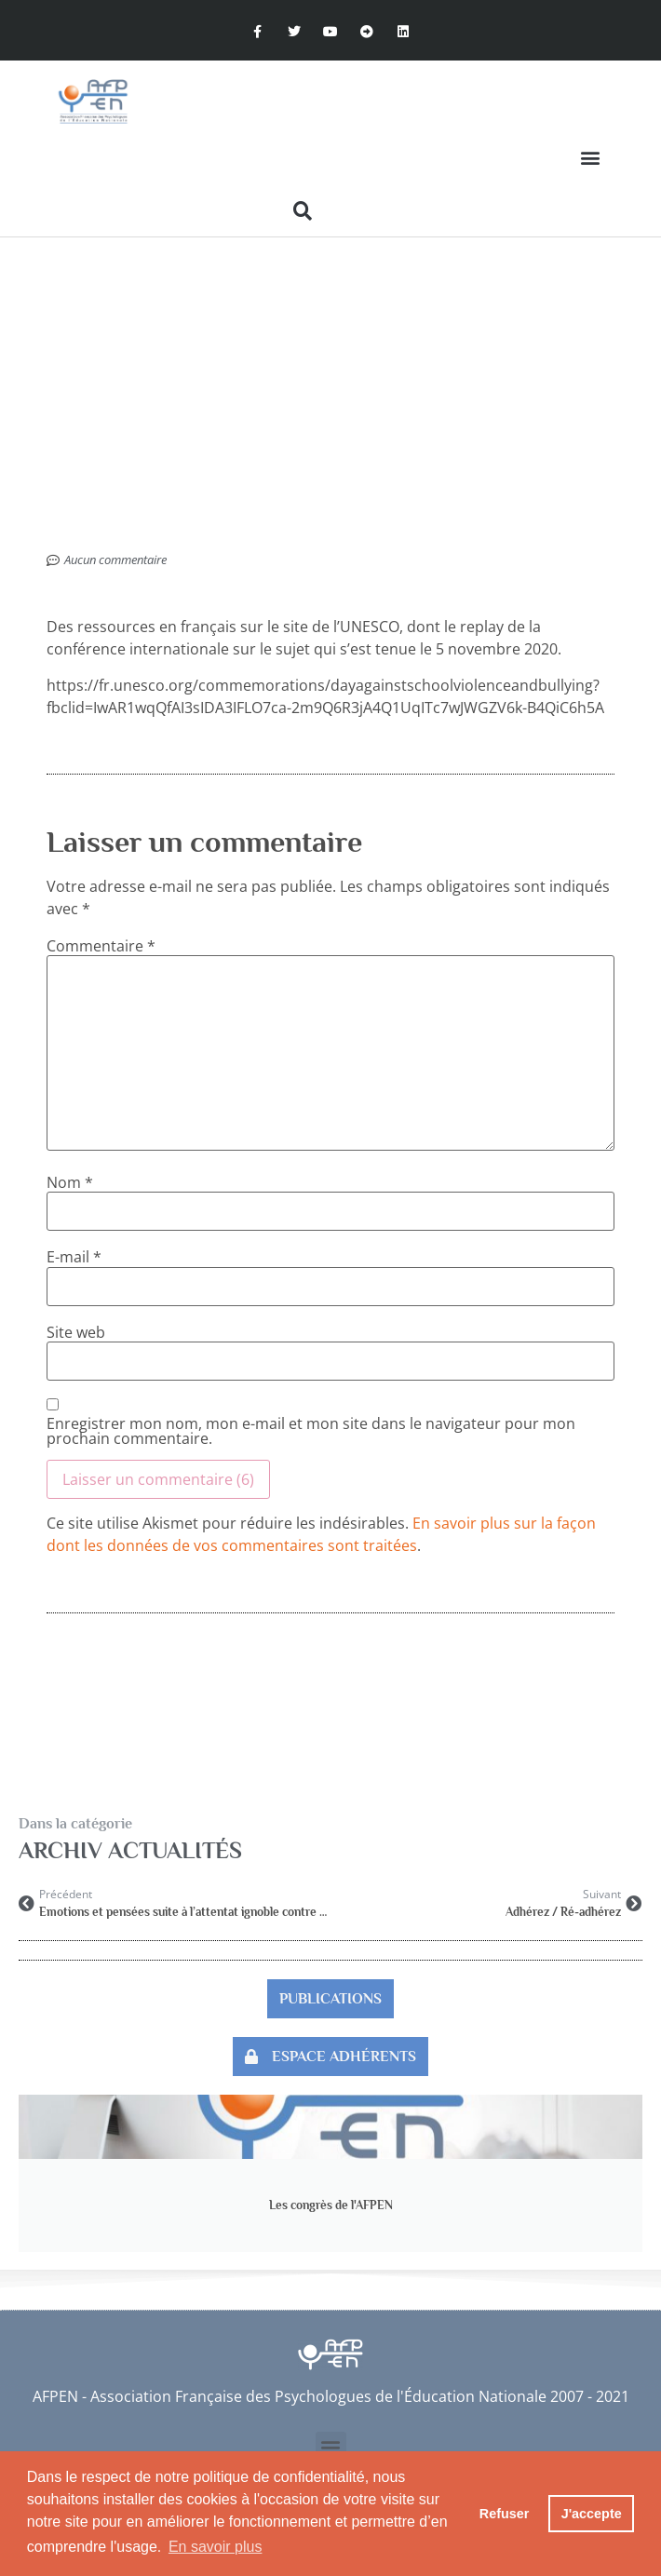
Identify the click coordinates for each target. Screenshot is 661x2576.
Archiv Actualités (130, 1850)
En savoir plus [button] (216, 2547)
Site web (76, 1332)
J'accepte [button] (591, 2513)
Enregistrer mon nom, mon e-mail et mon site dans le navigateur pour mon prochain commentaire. (311, 1431)
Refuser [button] (504, 2513)
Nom (70, 1182)
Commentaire (101, 945)
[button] (589, 157)
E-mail (74, 1256)
